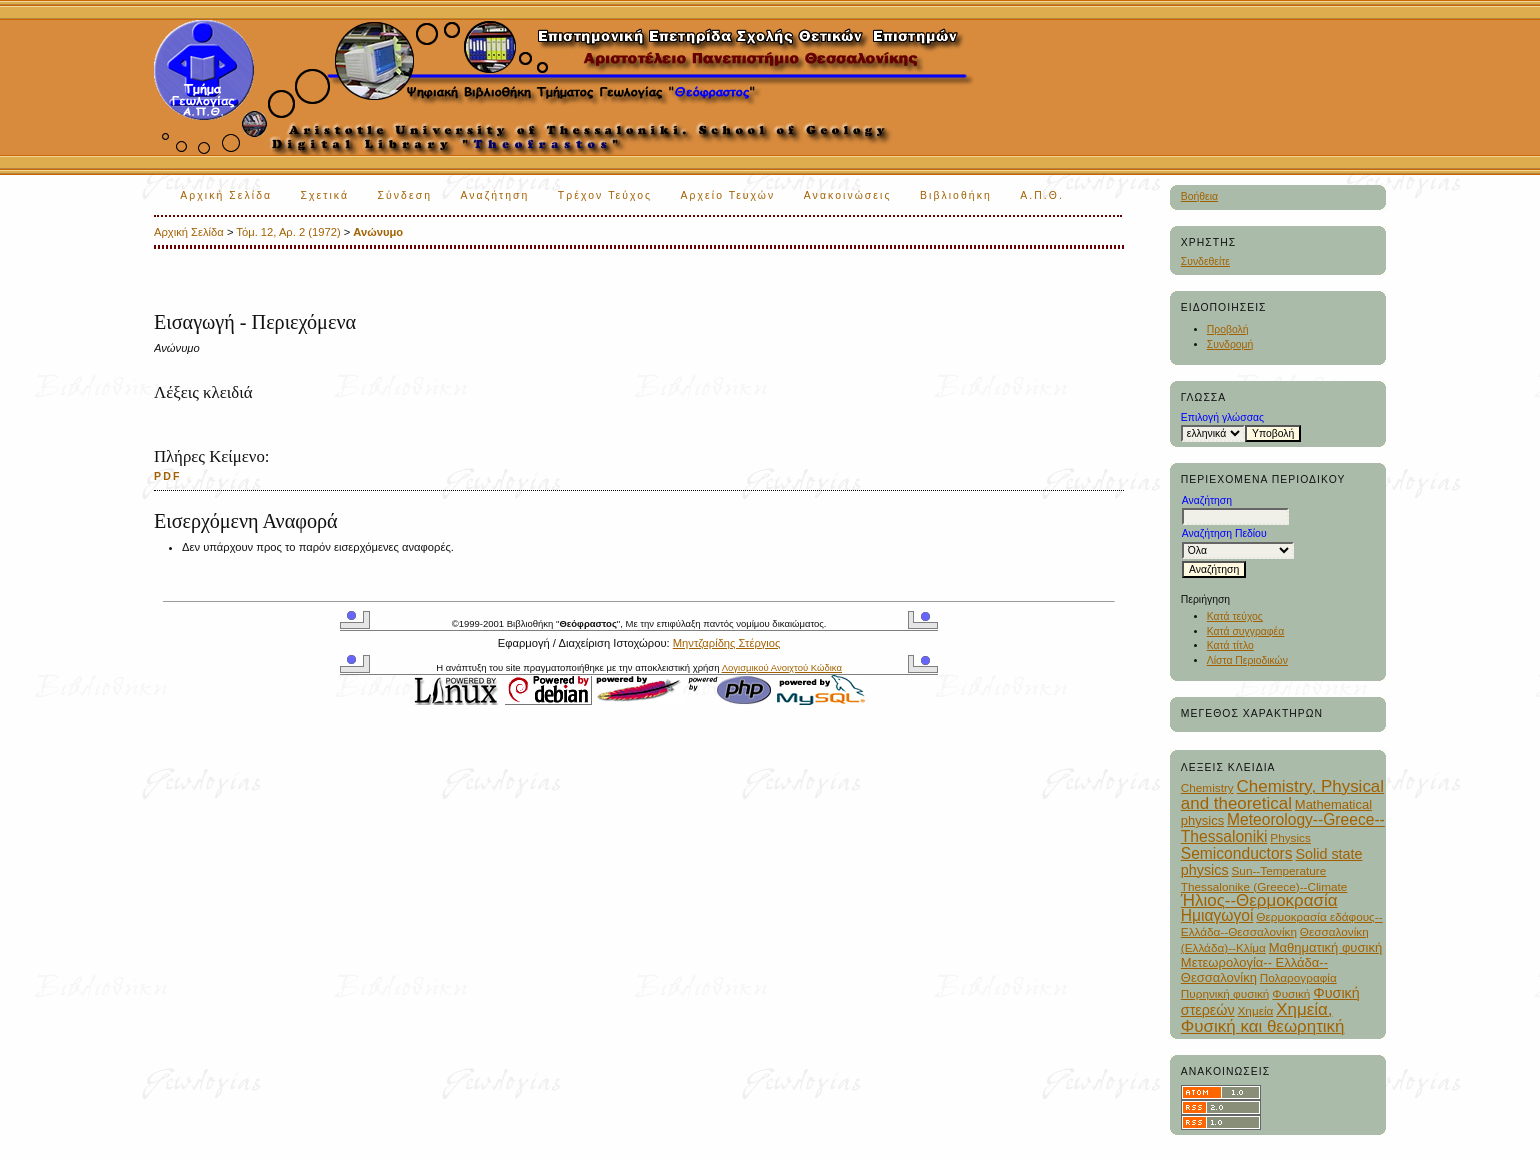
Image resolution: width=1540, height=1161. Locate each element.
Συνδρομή (1230, 344)
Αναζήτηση (494, 195)
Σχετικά (325, 195)
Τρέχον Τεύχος (605, 195)
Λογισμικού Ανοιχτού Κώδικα (782, 667)
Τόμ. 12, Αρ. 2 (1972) (288, 232)
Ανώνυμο (378, 232)
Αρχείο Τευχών (728, 195)
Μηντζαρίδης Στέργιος (727, 643)
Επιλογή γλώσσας (1222, 417)
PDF (168, 476)
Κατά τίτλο (1230, 645)
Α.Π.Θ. (1042, 195)
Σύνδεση (405, 195)
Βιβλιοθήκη (956, 195)
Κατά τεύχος (1235, 616)
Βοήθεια (1199, 196)
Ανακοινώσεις (848, 195)
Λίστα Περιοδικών (1247, 660)
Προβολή (1228, 329)
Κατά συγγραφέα (1245, 631)
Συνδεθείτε (1205, 261)
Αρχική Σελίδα (226, 195)
